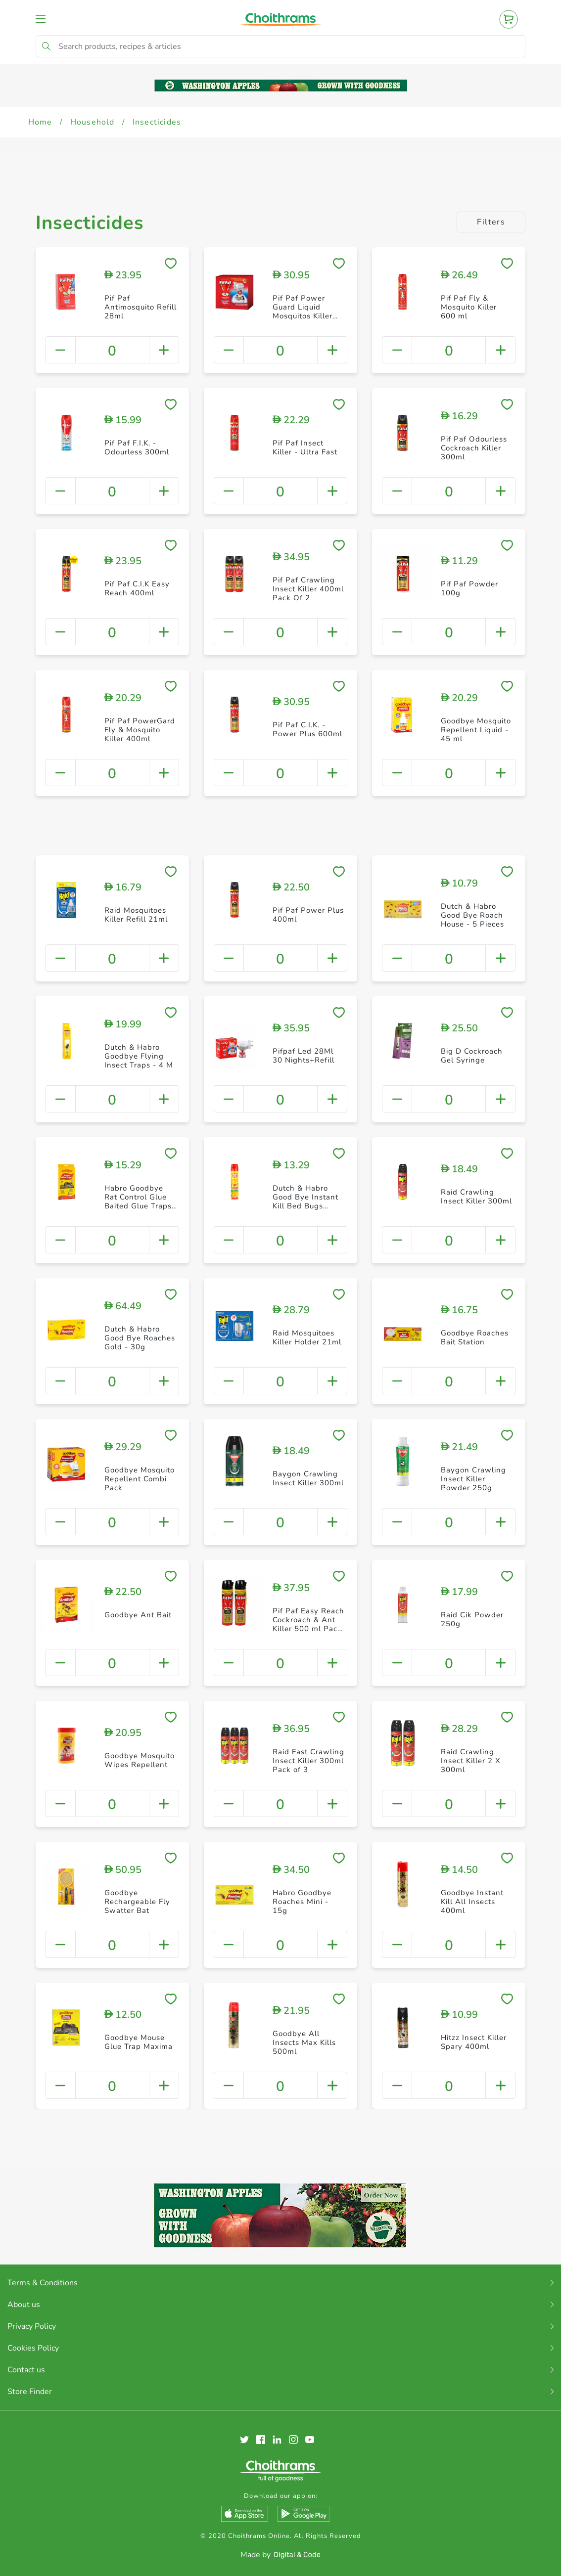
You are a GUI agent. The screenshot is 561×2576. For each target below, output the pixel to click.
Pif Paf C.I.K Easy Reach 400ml (137, 588)
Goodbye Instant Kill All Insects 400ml (472, 1901)
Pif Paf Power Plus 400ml (308, 914)
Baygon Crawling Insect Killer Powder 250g (473, 1479)
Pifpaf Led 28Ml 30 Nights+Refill (303, 1055)
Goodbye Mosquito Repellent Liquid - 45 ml (476, 730)
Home (40, 122)
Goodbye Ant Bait (138, 1615)
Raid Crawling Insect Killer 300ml (476, 1196)
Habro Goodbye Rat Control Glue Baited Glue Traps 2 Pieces (138, 1201)
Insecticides (157, 122)
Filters (491, 222)
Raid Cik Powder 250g (472, 1619)
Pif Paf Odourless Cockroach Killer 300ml (474, 448)
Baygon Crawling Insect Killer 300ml (308, 1478)
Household (92, 122)
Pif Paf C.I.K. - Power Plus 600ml (307, 729)
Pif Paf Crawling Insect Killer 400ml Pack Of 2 (308, 589)
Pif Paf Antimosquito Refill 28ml (140, 307)
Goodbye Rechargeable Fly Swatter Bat (137, 1901)
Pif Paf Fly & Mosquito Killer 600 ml (469, 307)
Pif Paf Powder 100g (469, 588)
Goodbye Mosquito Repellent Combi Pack (139, 1479)
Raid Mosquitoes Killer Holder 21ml (307, 1337)
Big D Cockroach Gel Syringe (472, 1055)
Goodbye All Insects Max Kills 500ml (304, 2042)
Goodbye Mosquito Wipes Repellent (139, 1760)
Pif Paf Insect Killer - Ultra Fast (305, 447)
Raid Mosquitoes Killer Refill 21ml (136, 914)
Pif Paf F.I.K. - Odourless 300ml (136, 447)
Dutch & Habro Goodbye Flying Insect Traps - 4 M (138, 1056)
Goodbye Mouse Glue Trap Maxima (138, 2042)
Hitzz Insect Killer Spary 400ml (474, 2042)
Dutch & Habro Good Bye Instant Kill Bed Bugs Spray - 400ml (305, 1201)
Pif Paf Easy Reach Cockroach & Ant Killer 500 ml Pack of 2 (308, 1624)
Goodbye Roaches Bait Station (475, 1337)
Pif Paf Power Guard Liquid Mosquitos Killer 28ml (302, 311)
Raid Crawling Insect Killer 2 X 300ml (471, 1761)
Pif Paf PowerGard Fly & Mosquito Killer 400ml (139, 730)
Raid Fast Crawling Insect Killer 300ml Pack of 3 (308, 1761)
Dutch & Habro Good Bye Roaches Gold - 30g (139, 1338)
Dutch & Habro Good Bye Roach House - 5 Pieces (472, 915)
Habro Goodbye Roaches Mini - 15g (302, 1901)
